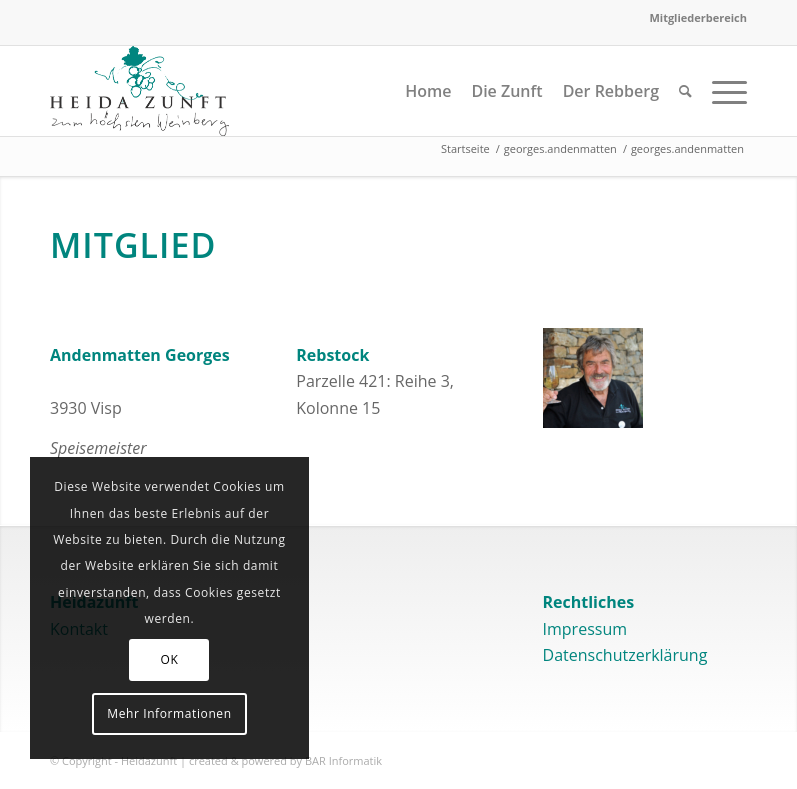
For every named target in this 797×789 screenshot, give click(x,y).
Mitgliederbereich (698, 17)
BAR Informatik (343, 760)
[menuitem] (693, 18)
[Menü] (724, 91)
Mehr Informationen (169, 713)
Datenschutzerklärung (625, 655)
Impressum (585, 629)
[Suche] (685, 91)
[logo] (139, 91)
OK (170, 659)
